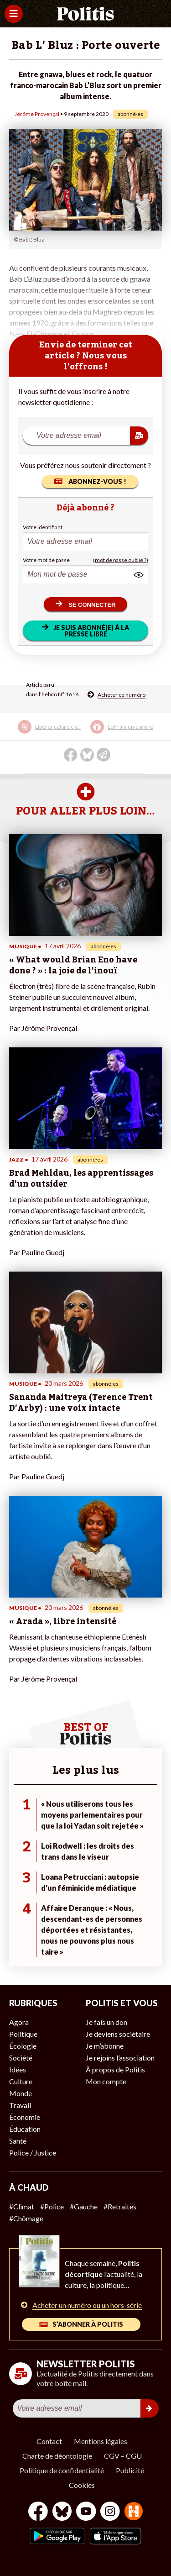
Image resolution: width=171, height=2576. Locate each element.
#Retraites (120, 2206)
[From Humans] (133, 2512)
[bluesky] (62, 2512)
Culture (20, 2081)
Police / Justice (32, 2152)
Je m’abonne (105, 2045)
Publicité (130, 2470)
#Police (52, 2206)
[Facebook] (38, 2512)
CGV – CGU (123, 2455)
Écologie (22, 2045)
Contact (49, 2441)
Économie (24, 2117)
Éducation (25, 2128)
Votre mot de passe (46, 560)
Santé (17, 2140)
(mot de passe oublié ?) (120, 560)
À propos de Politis (115, 2069)
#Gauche (84, 2206)
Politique (23, 2033)
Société (20, 2057)
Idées (17, 2069)
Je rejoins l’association (120, 2057)
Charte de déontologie (57, 2455)
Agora (19, 2022)
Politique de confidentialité (62, 2470)
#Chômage (26, 2218)
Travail (20, 2105)
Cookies (82, 2485)
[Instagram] (110, 2512)
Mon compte (106, 2081)
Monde (20, 2093)
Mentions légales (100, 2441)
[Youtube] (86, 2512)
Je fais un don (106, 2022)
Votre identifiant (42, 527)
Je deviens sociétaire (118, 2033)
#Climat (21, 2206)
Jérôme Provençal (37, 113)
